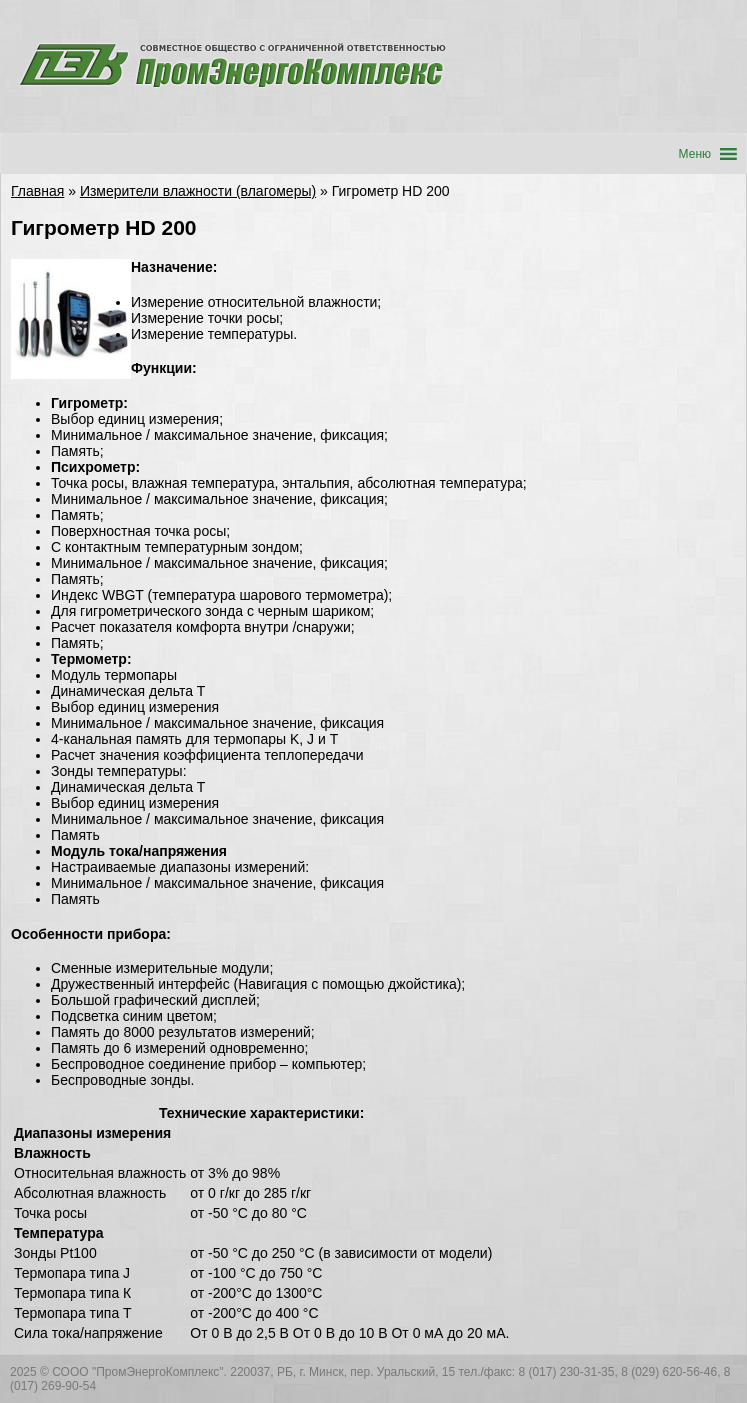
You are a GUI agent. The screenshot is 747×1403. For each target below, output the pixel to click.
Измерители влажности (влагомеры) (198, 191)
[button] (695, 154)
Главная (37, 191)
